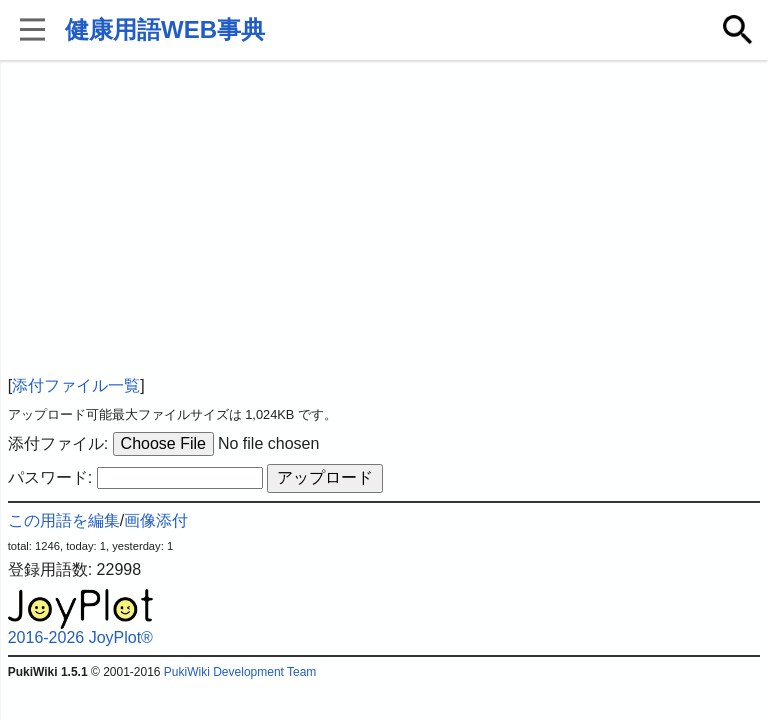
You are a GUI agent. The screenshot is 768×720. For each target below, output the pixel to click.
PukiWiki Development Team (240, 672)
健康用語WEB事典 (165, 29)
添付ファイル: (58, 443)
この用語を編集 (64, 520)
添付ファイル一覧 (76, 385)
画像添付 (156, 520)
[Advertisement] (384, 220)
